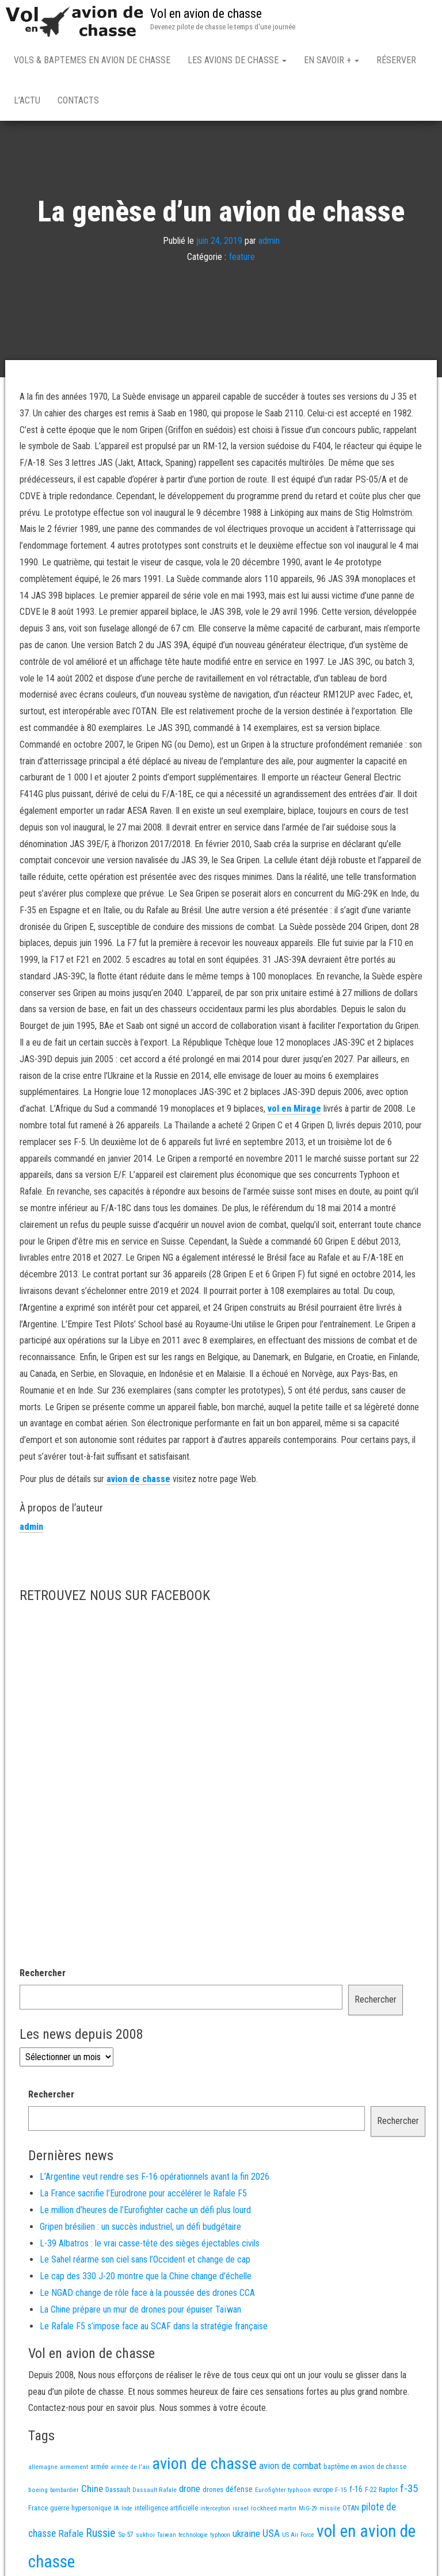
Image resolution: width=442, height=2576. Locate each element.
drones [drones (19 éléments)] (213, 2491)
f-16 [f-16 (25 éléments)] (356, 2491)
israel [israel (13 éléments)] (241, 2510)
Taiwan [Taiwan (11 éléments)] (166, 2537)
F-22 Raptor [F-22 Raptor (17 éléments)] (381, 2491)
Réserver (396, 60)
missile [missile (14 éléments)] (329, 2510)
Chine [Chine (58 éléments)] (92, 2491)
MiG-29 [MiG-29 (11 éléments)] (308, 2510)
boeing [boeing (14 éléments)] (38, 2492)
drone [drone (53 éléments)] (189, 2491)
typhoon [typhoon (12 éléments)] (220, 2537)
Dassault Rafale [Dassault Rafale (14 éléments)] (154, 2492)
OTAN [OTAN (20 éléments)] (350, 2510)
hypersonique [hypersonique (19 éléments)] (91, 2510)
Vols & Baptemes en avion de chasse (92, 60)
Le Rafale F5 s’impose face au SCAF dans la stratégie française (154, 2328)
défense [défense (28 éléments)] (239, 2492)
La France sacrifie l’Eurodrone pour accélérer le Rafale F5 (143, 2195)
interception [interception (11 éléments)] (215, 2510)
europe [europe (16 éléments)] (323, 2492)
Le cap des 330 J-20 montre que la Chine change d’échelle (146, 2278)
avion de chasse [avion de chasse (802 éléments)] (204, 2465)
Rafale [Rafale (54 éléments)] (70, 2535)
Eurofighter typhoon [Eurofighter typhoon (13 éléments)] (283, 2492)
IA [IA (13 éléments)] (116, 2510)
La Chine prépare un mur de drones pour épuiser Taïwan (140, 2311)
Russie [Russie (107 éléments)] (101, 2535)
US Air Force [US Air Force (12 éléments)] (298, 2537)
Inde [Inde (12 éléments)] (126, 2510)
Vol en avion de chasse (206, 13)
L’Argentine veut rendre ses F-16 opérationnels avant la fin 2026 (154, 2178)
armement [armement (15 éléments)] (74, 2469)
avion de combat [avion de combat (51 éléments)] (290, 2468)
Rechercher (43, 1975)
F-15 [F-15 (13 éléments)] (341, 2492)
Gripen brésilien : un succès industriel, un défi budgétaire (140, 2228)
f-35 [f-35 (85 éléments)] (409, 2490)
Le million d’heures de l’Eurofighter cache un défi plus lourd (145, 2212)
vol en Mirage (294, 1110)
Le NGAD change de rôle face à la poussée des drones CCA (147, 2295)
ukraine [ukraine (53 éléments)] (246, 2535)
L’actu (27, 100)
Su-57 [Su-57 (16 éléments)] (126, 2537)
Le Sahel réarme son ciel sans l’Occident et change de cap (145, 2261)
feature (242, 259)
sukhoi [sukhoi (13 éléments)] (145, 2537)
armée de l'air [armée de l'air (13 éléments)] (130, 2469)
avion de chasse (138, 1481)
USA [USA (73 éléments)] (271, 2535)
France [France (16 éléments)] (38, 2510)
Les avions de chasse (237, 60)
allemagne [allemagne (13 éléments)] (43, 2469)
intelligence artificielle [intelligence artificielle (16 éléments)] (166, 2510)
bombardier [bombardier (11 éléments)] (64, 2492)
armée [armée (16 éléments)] (99, 2469)
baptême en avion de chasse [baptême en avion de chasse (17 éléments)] (364, 2468)
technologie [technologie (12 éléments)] (193, 2537)
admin (269, 242)
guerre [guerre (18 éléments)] (59, 2510)
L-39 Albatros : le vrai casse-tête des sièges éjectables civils (150, 2245)
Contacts (78, 100)
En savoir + (331, 60)
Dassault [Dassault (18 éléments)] (117, 2491)
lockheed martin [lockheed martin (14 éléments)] (273, 2510)
